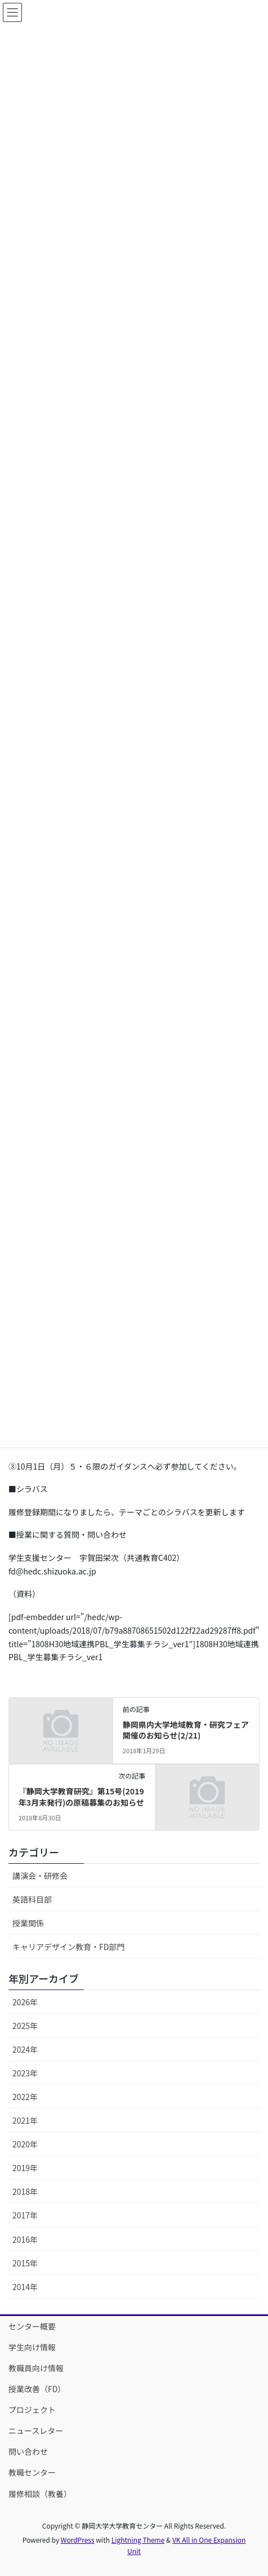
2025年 (25, 2025)
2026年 (25, 2002)
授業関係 (28, 1923)
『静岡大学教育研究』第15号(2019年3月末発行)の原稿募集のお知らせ (81, 1796)
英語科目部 (32, 1899)
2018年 (25, 2191)
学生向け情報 (32, 2347)
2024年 (25, 2049)
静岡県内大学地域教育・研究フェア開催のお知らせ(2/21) (186, 1730)
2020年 (25, 2144)
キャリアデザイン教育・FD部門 (68, 1946)
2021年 (25, 2120)
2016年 (25, 2239)
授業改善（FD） (36, 2388)
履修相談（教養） (40, 2493)
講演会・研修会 (40, 1875)
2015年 (25, 2263)
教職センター (32, 2472)
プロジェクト (32, 2409)
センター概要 (32, 2326)
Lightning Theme (138, 2539)
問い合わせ (28, 2451)
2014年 (25, 2286)
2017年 (25, 2215)
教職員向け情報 (36, 2368)
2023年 (25, 2073)
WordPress (78, 2539)
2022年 (25, 2096)
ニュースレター (35, 2430)
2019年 (25, 2167)
